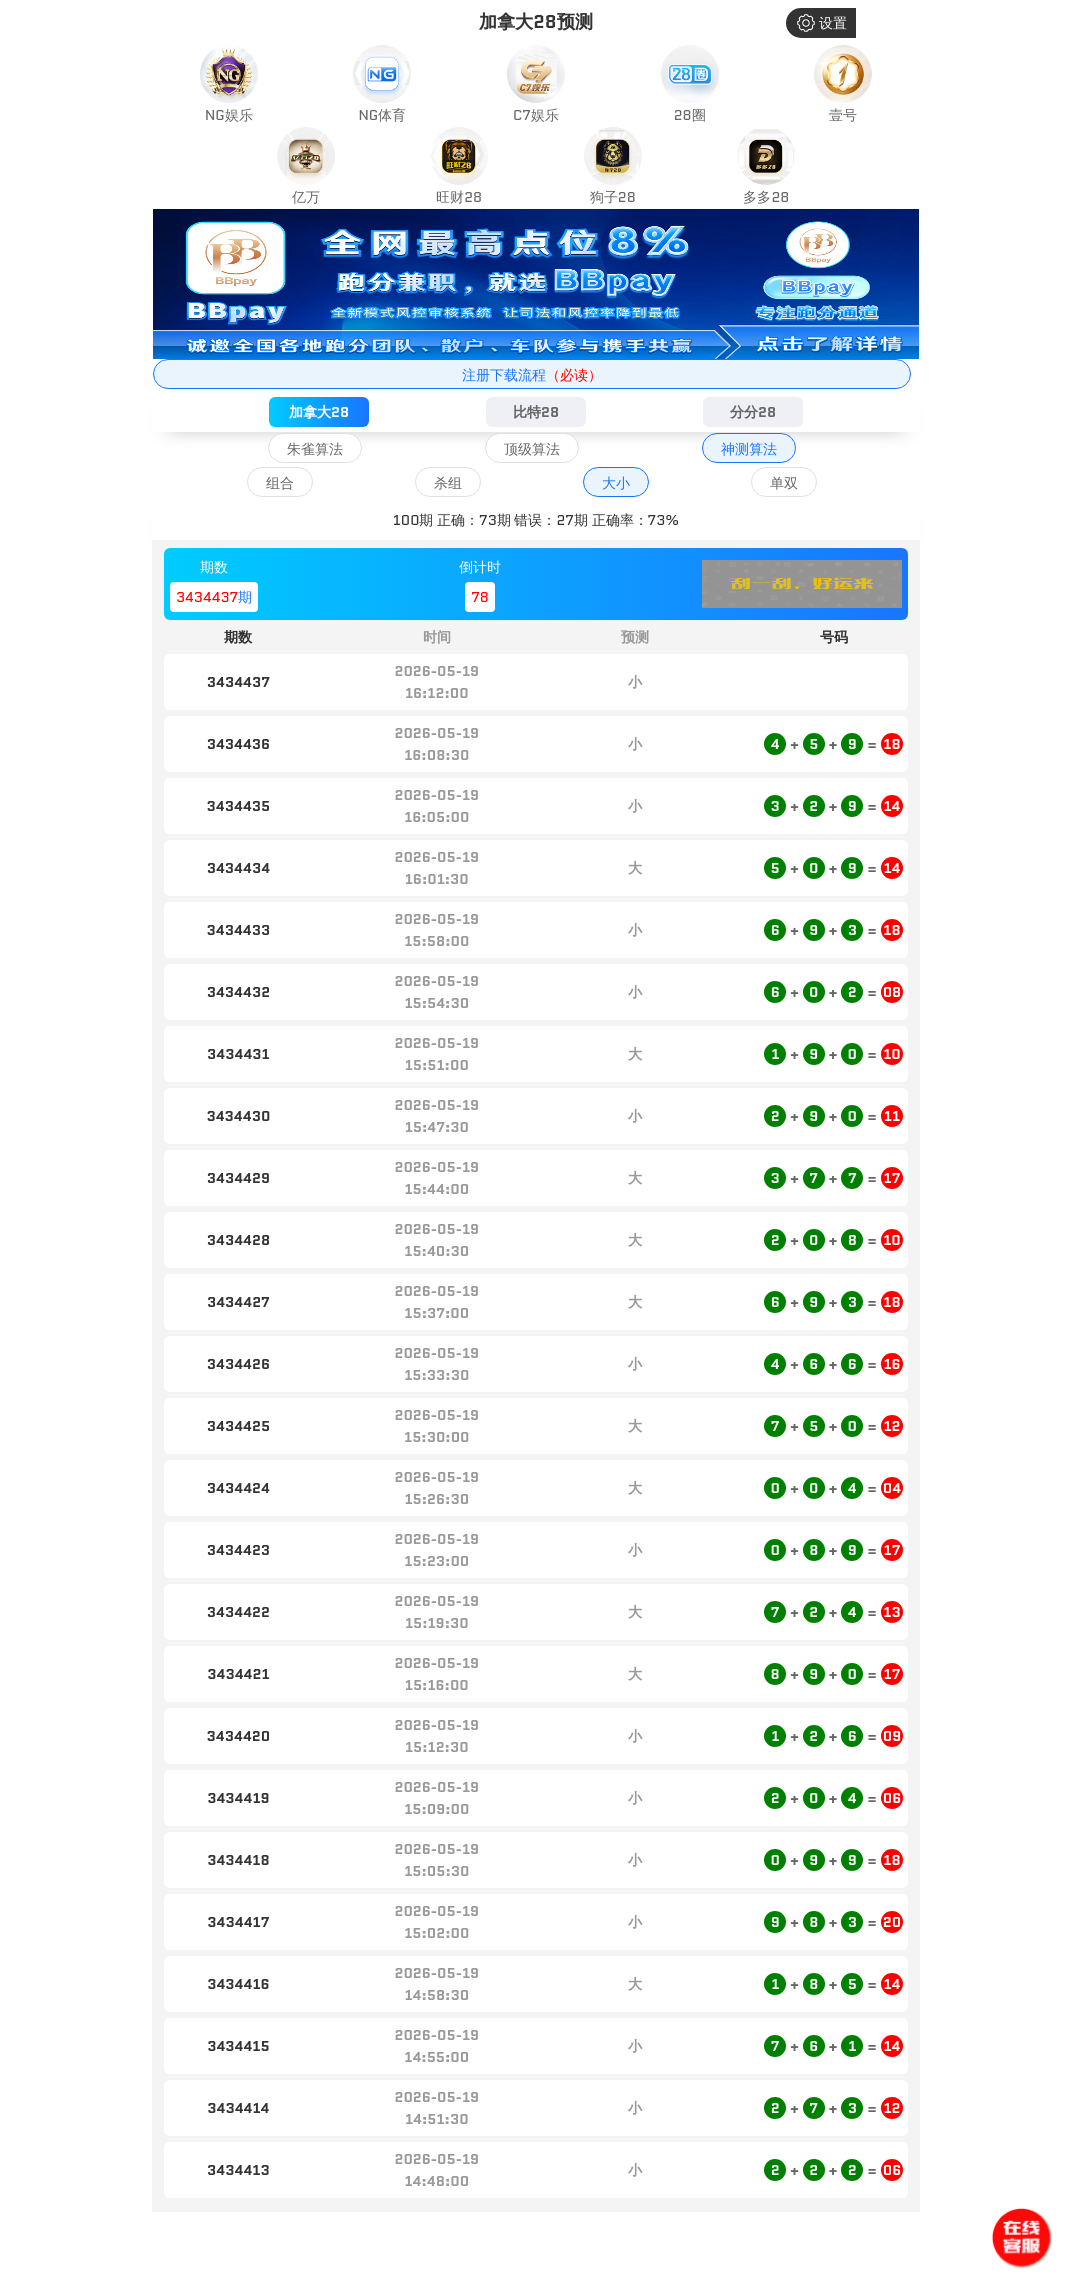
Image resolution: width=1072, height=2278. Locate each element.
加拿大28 (319, 412)
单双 (784, 483)
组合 (280, 483)
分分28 (753, 412)
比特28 (536, 412)
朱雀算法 (315, 449)
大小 (616, 483)
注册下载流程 (532, 375)
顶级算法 (532, 449)
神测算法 (749, 449)
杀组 (448, 483)
